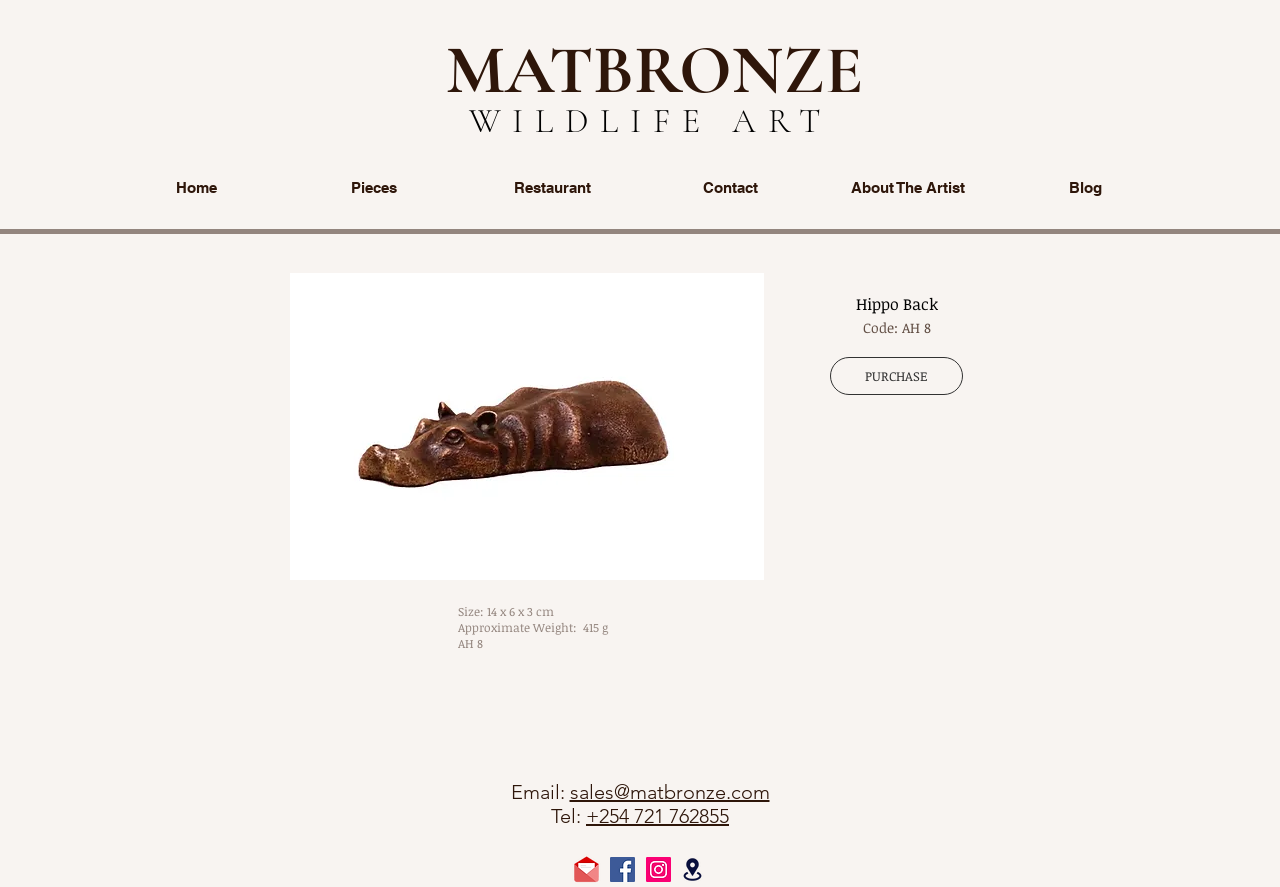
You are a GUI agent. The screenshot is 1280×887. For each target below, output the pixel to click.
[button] (527, 426)
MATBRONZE (654, 70)
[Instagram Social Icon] (658, 869)
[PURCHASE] (896, 376)
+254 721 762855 (657, 816)
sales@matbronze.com (670, 792)
